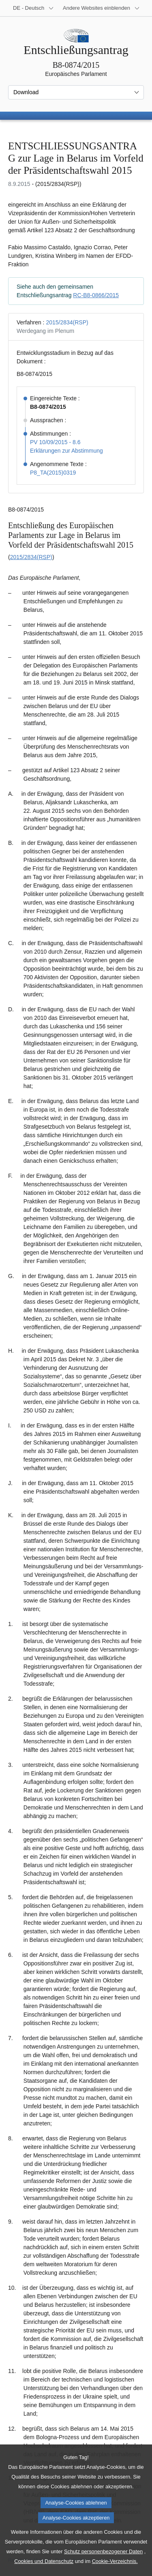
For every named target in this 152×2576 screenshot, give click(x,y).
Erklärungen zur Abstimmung (66, 450)
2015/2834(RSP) (67, 322)
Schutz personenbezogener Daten (103, 2568)
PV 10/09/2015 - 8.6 (55, 442)
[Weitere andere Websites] (101, 8)
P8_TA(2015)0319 (53, 472)
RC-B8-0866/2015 (96, 295)
